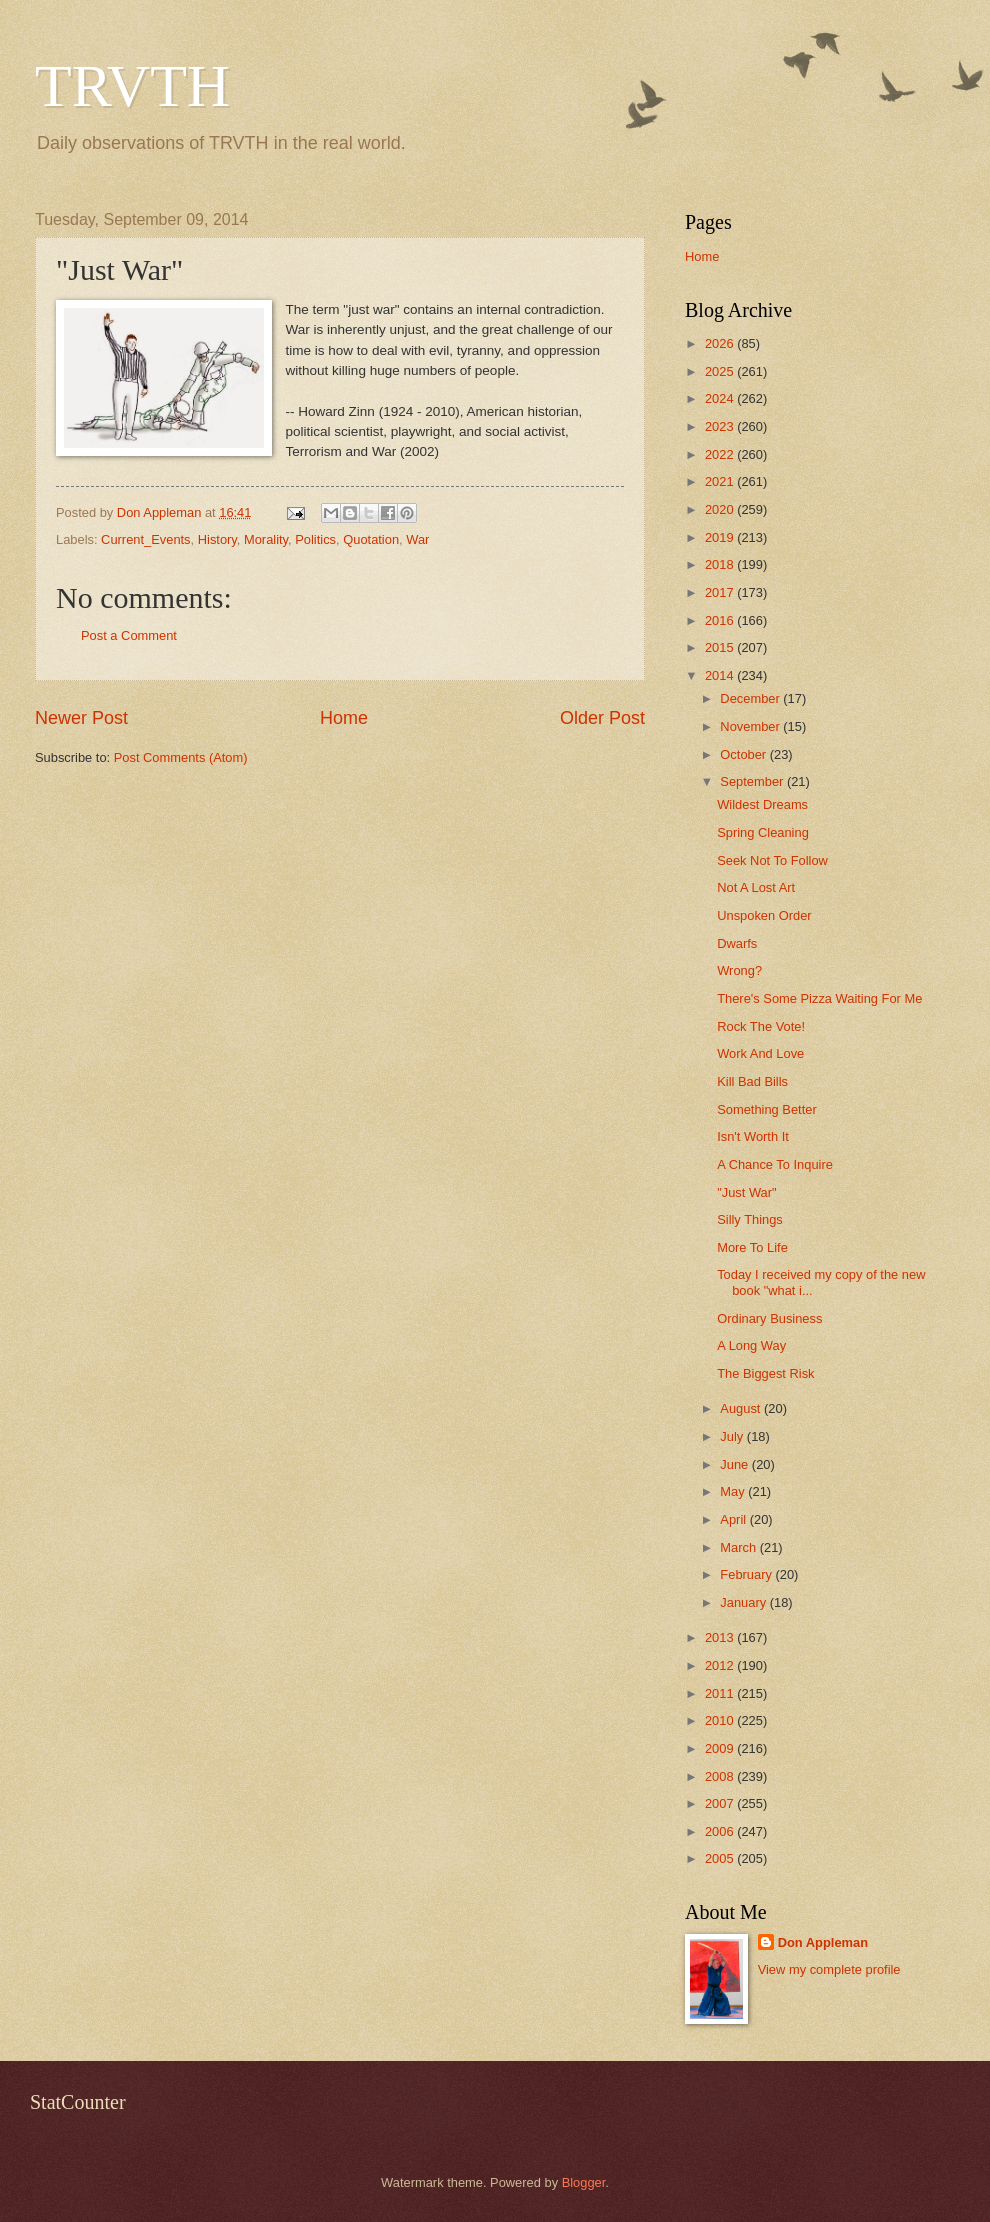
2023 (721, 426)
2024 (721, 398)
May (734, 1491)
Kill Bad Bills (752, 1081)
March (739, 1547)
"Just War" (746, 1192)
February (747, 1574)
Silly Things (750, 1219)
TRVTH (132, 86)
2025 (721, 371)
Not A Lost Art (756, 887)
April (734, 1519)
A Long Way (751, 1345)
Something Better (766, 1109)
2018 (721, 564)
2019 (721, 537)
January (744, 1602)
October (744, 754)
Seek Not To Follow (772, 860)
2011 (721, 1693)
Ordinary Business (769, 1318)
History (217, 539)
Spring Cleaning (763, 832)
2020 (721, 509)
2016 (721, 620)
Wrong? (739, 970)
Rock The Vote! (761, 1026)
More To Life (752, 1247)
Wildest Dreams (762, 804)
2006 (721, 1831)
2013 (721, 1637)
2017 (721, 592)
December (751, 698)
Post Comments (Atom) (181, 757)
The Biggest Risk (765, 1373)
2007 (721, 1803)
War (417, 539)
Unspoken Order (764, 915)
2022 (721, 454)
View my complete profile (829, 1969)
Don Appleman (823, 1942)
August (742, 1408)
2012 (721, 1665)
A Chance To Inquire (775, 1164)
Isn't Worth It (753, 1136)
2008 (721, 1776)
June (736, 1464)
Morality (266, 539)
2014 (721, 675)
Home (344, 718)
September (753, 781)
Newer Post (81, 718)
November (751, 726)
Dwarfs (737, 943)
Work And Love (760, 1053)
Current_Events (145, 539)
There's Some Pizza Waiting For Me (819, 998)
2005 (721, 1858)
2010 (721, 1720)
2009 (721, 1748)
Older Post (602, 718)
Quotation (371, 539)
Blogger (584, 2182)
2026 (721, 343)
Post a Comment (129, 635)
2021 (721, 481)
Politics (315, 539)
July (733, 1436)
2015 (721, 647)
